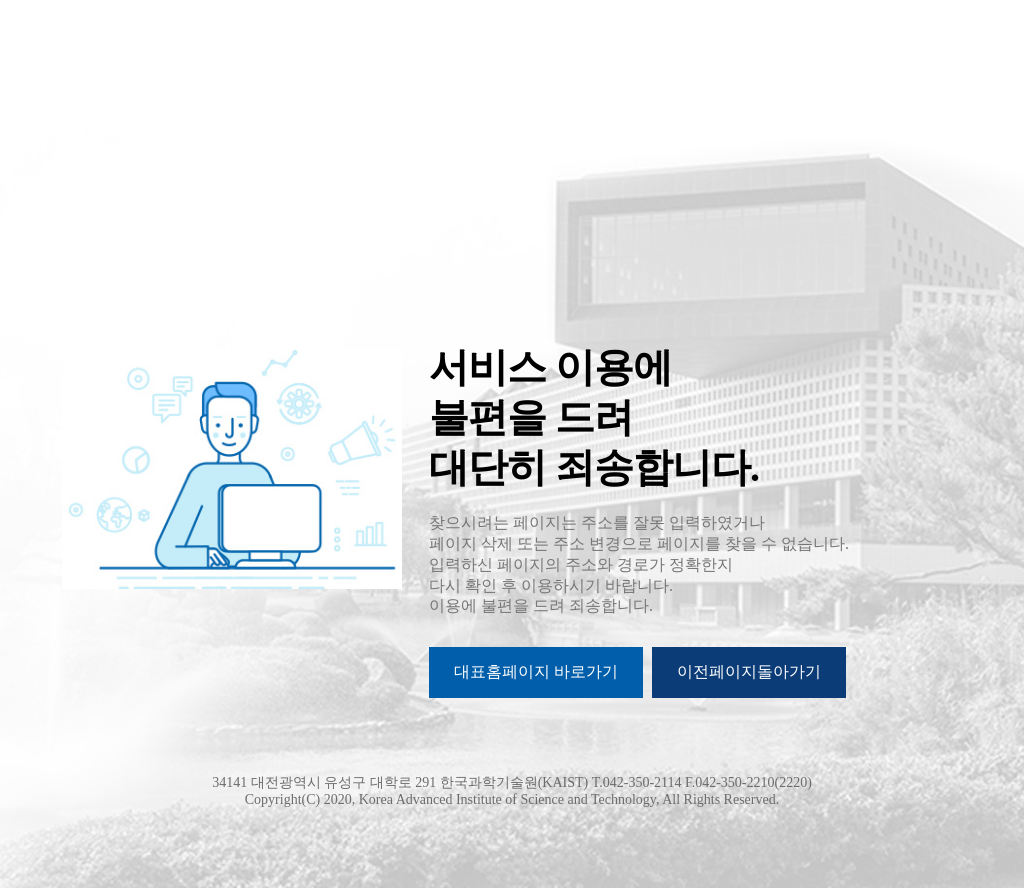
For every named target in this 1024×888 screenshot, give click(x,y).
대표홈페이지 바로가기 (536, 671)
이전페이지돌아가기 (749, 671)
